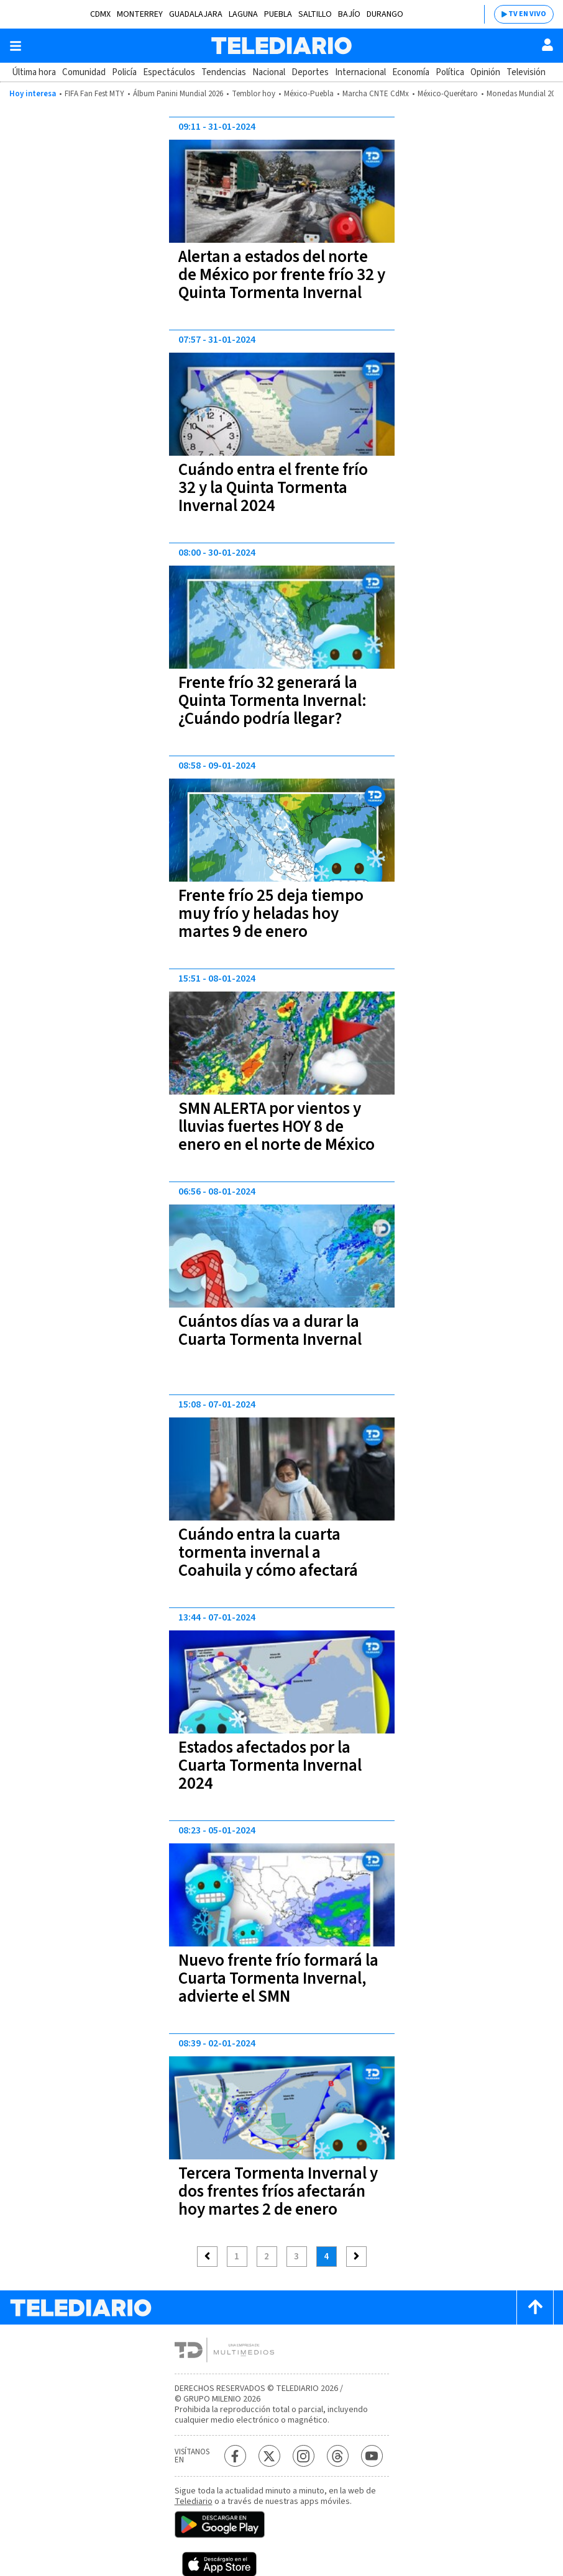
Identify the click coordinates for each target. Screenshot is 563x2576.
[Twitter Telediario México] (269, 2456)
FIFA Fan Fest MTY (94, 93)
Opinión (485, 72)
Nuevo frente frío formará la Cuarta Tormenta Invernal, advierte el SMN (278, 1978)
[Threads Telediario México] (338, 2456)
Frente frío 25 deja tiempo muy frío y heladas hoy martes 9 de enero (271, 914)
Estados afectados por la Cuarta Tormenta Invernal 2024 (270, 1765)
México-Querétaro (448, 93)
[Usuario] (547, 44)
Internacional (360, 72)
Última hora (34, 72)
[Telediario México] (281, 46)
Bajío (349, 14)
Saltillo (315, 14)
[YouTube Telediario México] (372, 2456)
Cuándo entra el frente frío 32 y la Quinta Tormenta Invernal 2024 (273, 488)
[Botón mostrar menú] (15, 46)
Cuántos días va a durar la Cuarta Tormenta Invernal (270, 1330)
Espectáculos (169, 72)
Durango (385, 14)
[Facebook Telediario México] (235, 2456)
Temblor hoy (253, 93)
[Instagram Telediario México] (303, 2456)
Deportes (310, 72)
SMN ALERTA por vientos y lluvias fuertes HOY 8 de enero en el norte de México (276, 1126)
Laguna (243, 14)
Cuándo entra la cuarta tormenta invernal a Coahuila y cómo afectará (268, 1552)
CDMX (100, 14)
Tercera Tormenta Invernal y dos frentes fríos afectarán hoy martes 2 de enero (278, 2191)
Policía (124, 72)
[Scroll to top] (535, 2307)
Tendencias (223, 72)
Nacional (268, 72)
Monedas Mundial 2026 (524, 93)
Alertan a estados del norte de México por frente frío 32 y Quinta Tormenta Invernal (281, 275)
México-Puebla (309, 93)
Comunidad (84, 72)
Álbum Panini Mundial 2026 (178, 93)
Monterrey (140, 14)
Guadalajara (195, 14)
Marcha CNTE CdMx (375, 93)
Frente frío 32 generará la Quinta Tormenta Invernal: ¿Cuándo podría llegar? (272, 701)
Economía (410, 72)
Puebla (278, 14)
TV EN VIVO (527, 14)
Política (450, 72)
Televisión (526, 72)
